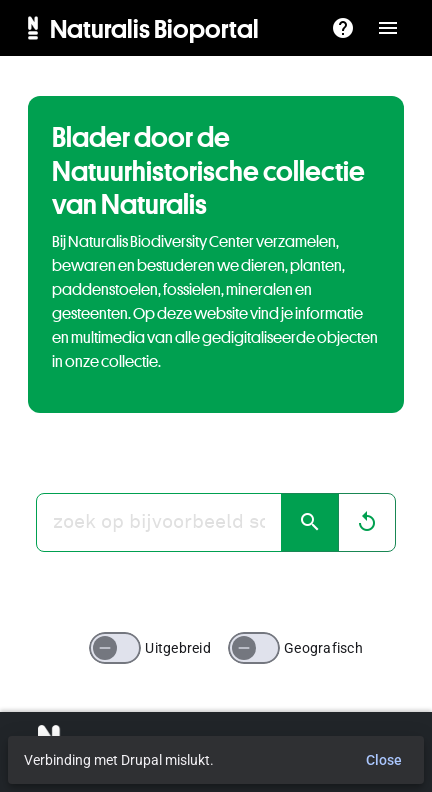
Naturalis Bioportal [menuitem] (154, 28)
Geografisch (323, 648)
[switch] (115, 648)
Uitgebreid (178, 648)
